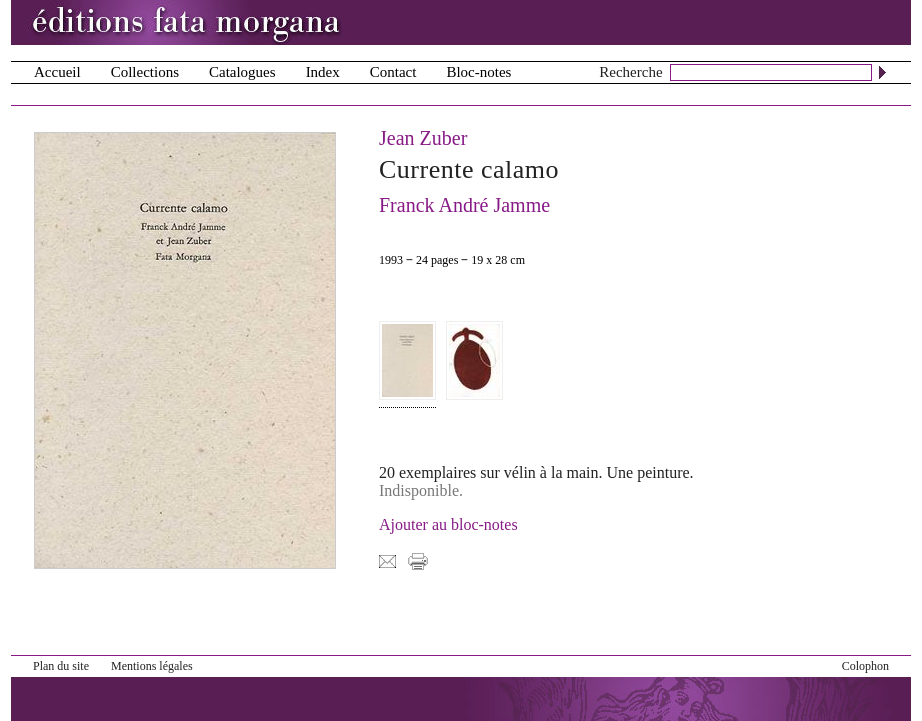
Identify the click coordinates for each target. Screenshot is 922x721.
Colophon (865, 666)
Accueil (57, 72)
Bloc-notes (478, 72)
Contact (393, 72)
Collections (145, 72)
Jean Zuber (423, 138)
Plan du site (61, 666)
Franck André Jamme (464, 205)
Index (323, 72)
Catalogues (242, 72)
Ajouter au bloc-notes (448, 524)
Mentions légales (152, 666)
